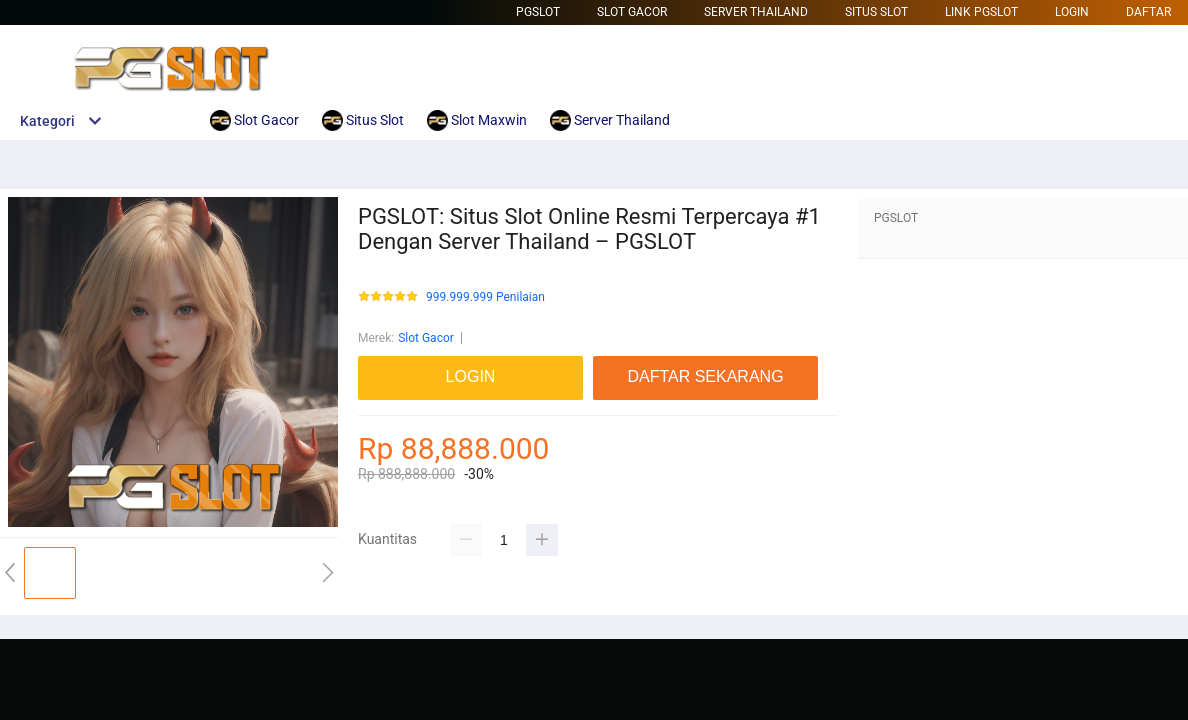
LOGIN (1072, 12)
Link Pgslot (981, 12)
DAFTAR (1148, 12)
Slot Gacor (632, 12)
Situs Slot (876, 12)
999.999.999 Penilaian (485, 297)
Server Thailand (756, 12)
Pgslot (538, 12)
